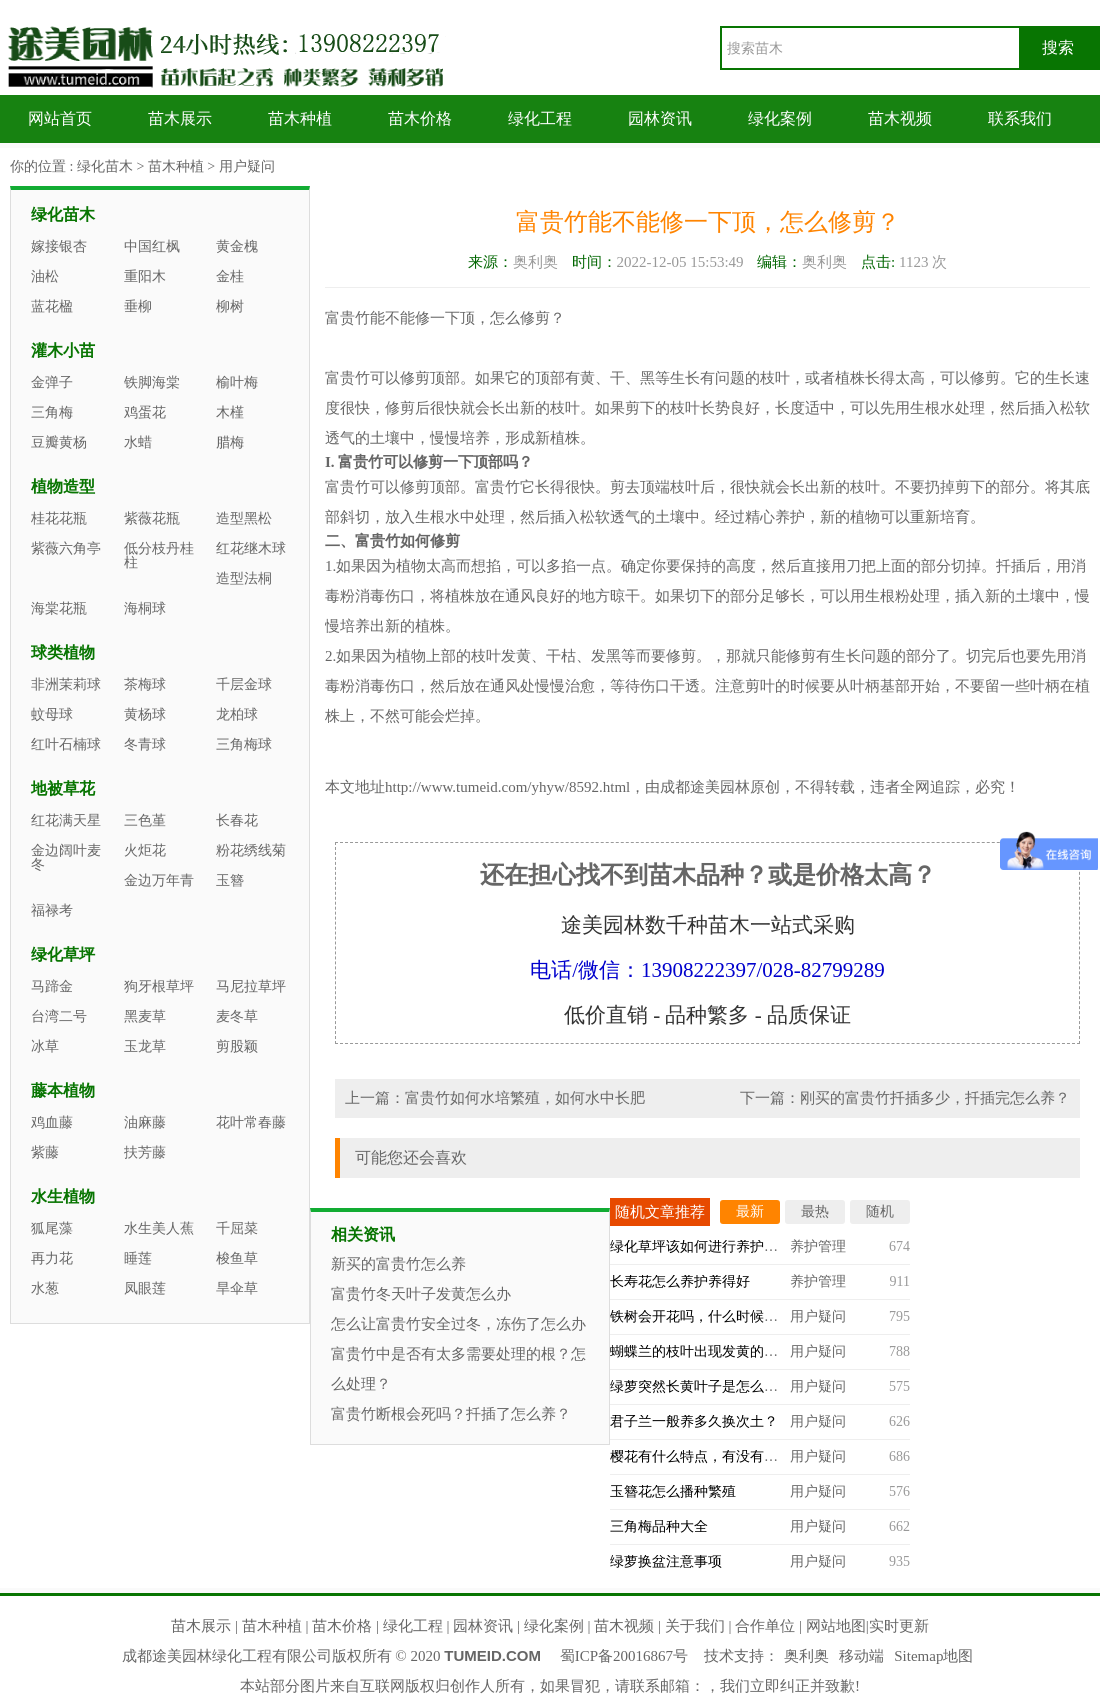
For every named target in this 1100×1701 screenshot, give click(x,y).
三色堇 (145, 820)
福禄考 (52, 910)
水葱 (45, 1288)
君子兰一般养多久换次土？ (694, 1421)
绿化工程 (540, 118)
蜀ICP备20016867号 (624, 1656)
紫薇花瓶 (152, 518)
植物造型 (63, 486)
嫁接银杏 (59, 246)
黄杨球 (145, 714)
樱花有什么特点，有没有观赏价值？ (722, 1456)
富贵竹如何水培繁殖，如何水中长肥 (525, 1098)
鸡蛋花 (145, 412)
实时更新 (899, 1626)
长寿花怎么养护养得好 (680, 1281)
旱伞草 (237, 1288)
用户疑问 (247, 166)
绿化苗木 (105, 166)
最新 (750, 1211)
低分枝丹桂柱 (159, 555)
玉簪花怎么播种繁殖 (673, 1491)
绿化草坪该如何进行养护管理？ (708, 1246)
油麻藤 (145, 1122)
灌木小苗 (63, 350)
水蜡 (138, 442)
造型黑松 (244, 518)
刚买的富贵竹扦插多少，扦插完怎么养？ (935, 1098)
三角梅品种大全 (659, 1526)
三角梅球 (244, 744)
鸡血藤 (52, 1122)
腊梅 (230, 442)
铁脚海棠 (152, 382)
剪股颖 (237, 1046)
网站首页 (60, 118)
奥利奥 (806, 1656)
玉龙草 (145, 1046)
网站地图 (836, 1626)
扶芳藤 (145, 1152)
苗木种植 (300, 118)
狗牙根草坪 (159, 986)
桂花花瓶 (59, 518)
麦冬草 (237, 1016)
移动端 (861, 1656)
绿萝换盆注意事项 (666, 1561)
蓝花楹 (52, 306)
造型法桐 (244, 578)
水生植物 (63, 1196)
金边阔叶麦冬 (66, 857)
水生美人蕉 (159, 1228)
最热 (815, 1211)
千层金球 (244, 684)
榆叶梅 (237, 382)
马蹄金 (52, 986)
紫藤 (45, 1152)
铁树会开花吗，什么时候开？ (701, 1316)
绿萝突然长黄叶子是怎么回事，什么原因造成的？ (764, 1386)
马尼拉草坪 (251, 986)
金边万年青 (159, 880)
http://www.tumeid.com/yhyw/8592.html (507, 787)
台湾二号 (59, 1016)
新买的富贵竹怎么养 (398, 1264)
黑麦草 (145, 1016)
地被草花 (63, 788)
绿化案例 (780, 118)
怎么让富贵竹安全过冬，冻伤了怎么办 (458, 1324)
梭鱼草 (237, 1258)
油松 (45, 276)
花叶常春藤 (251, 1122)
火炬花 (145, 850)
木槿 (230, 412)
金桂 (230, 276)
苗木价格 (420, 118)
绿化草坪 (63, 954)
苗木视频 (900, 118)
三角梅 (52, 412)
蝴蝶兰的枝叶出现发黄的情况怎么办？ (729, 1351)
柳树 (230, 306)
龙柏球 (237, 714)
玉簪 (230, 880)
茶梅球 (145, 684)
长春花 (237, 820)
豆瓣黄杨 (59, 442)
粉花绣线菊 (251, 850)
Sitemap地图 (933, 1656)
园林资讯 (660, 118)
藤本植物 (63, 1090)
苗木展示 (180, 118)
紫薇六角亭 (66, 548)
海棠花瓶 (59, 608)
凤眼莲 (145, 1288)
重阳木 (145, 276)
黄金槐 (237, 246)
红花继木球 (251, 548)
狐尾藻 (52, 1228)
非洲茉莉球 (66, 684)
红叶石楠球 (66, 744)
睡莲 (138, 1258)
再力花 (52, 1258)
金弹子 (52, 382)
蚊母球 (52, 714)
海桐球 (145, 608)
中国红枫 (152, 246)
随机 (880, 1211)
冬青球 (145, 744)
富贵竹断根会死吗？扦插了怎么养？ (451, 1414)
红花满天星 (66, 820)
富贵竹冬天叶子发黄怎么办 (421, 1294)
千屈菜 (237, 1228)
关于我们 (695, 1626)
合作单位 (765, 1626)
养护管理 (818, 1246)
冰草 (45, 1046)
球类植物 (63, 652)
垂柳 (138, 306)
